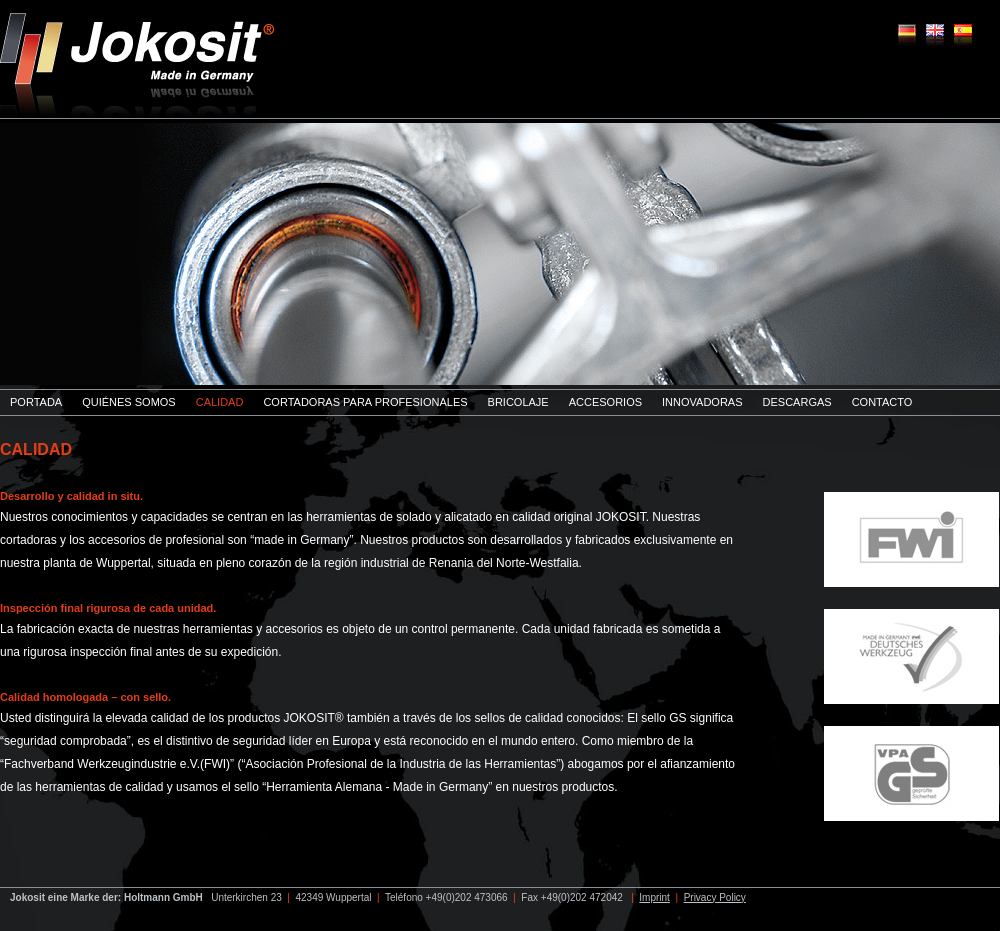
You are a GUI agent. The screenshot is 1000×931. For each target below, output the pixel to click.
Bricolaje (518, 402)
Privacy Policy (715, 897)
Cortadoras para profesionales (365, 402)
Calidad (220, 402)
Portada (36, 402)
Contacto (882, 402)
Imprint (654, 897)
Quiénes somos (129, 402)
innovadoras (702, 402)
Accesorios (605, 402)
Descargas (797, 402)
